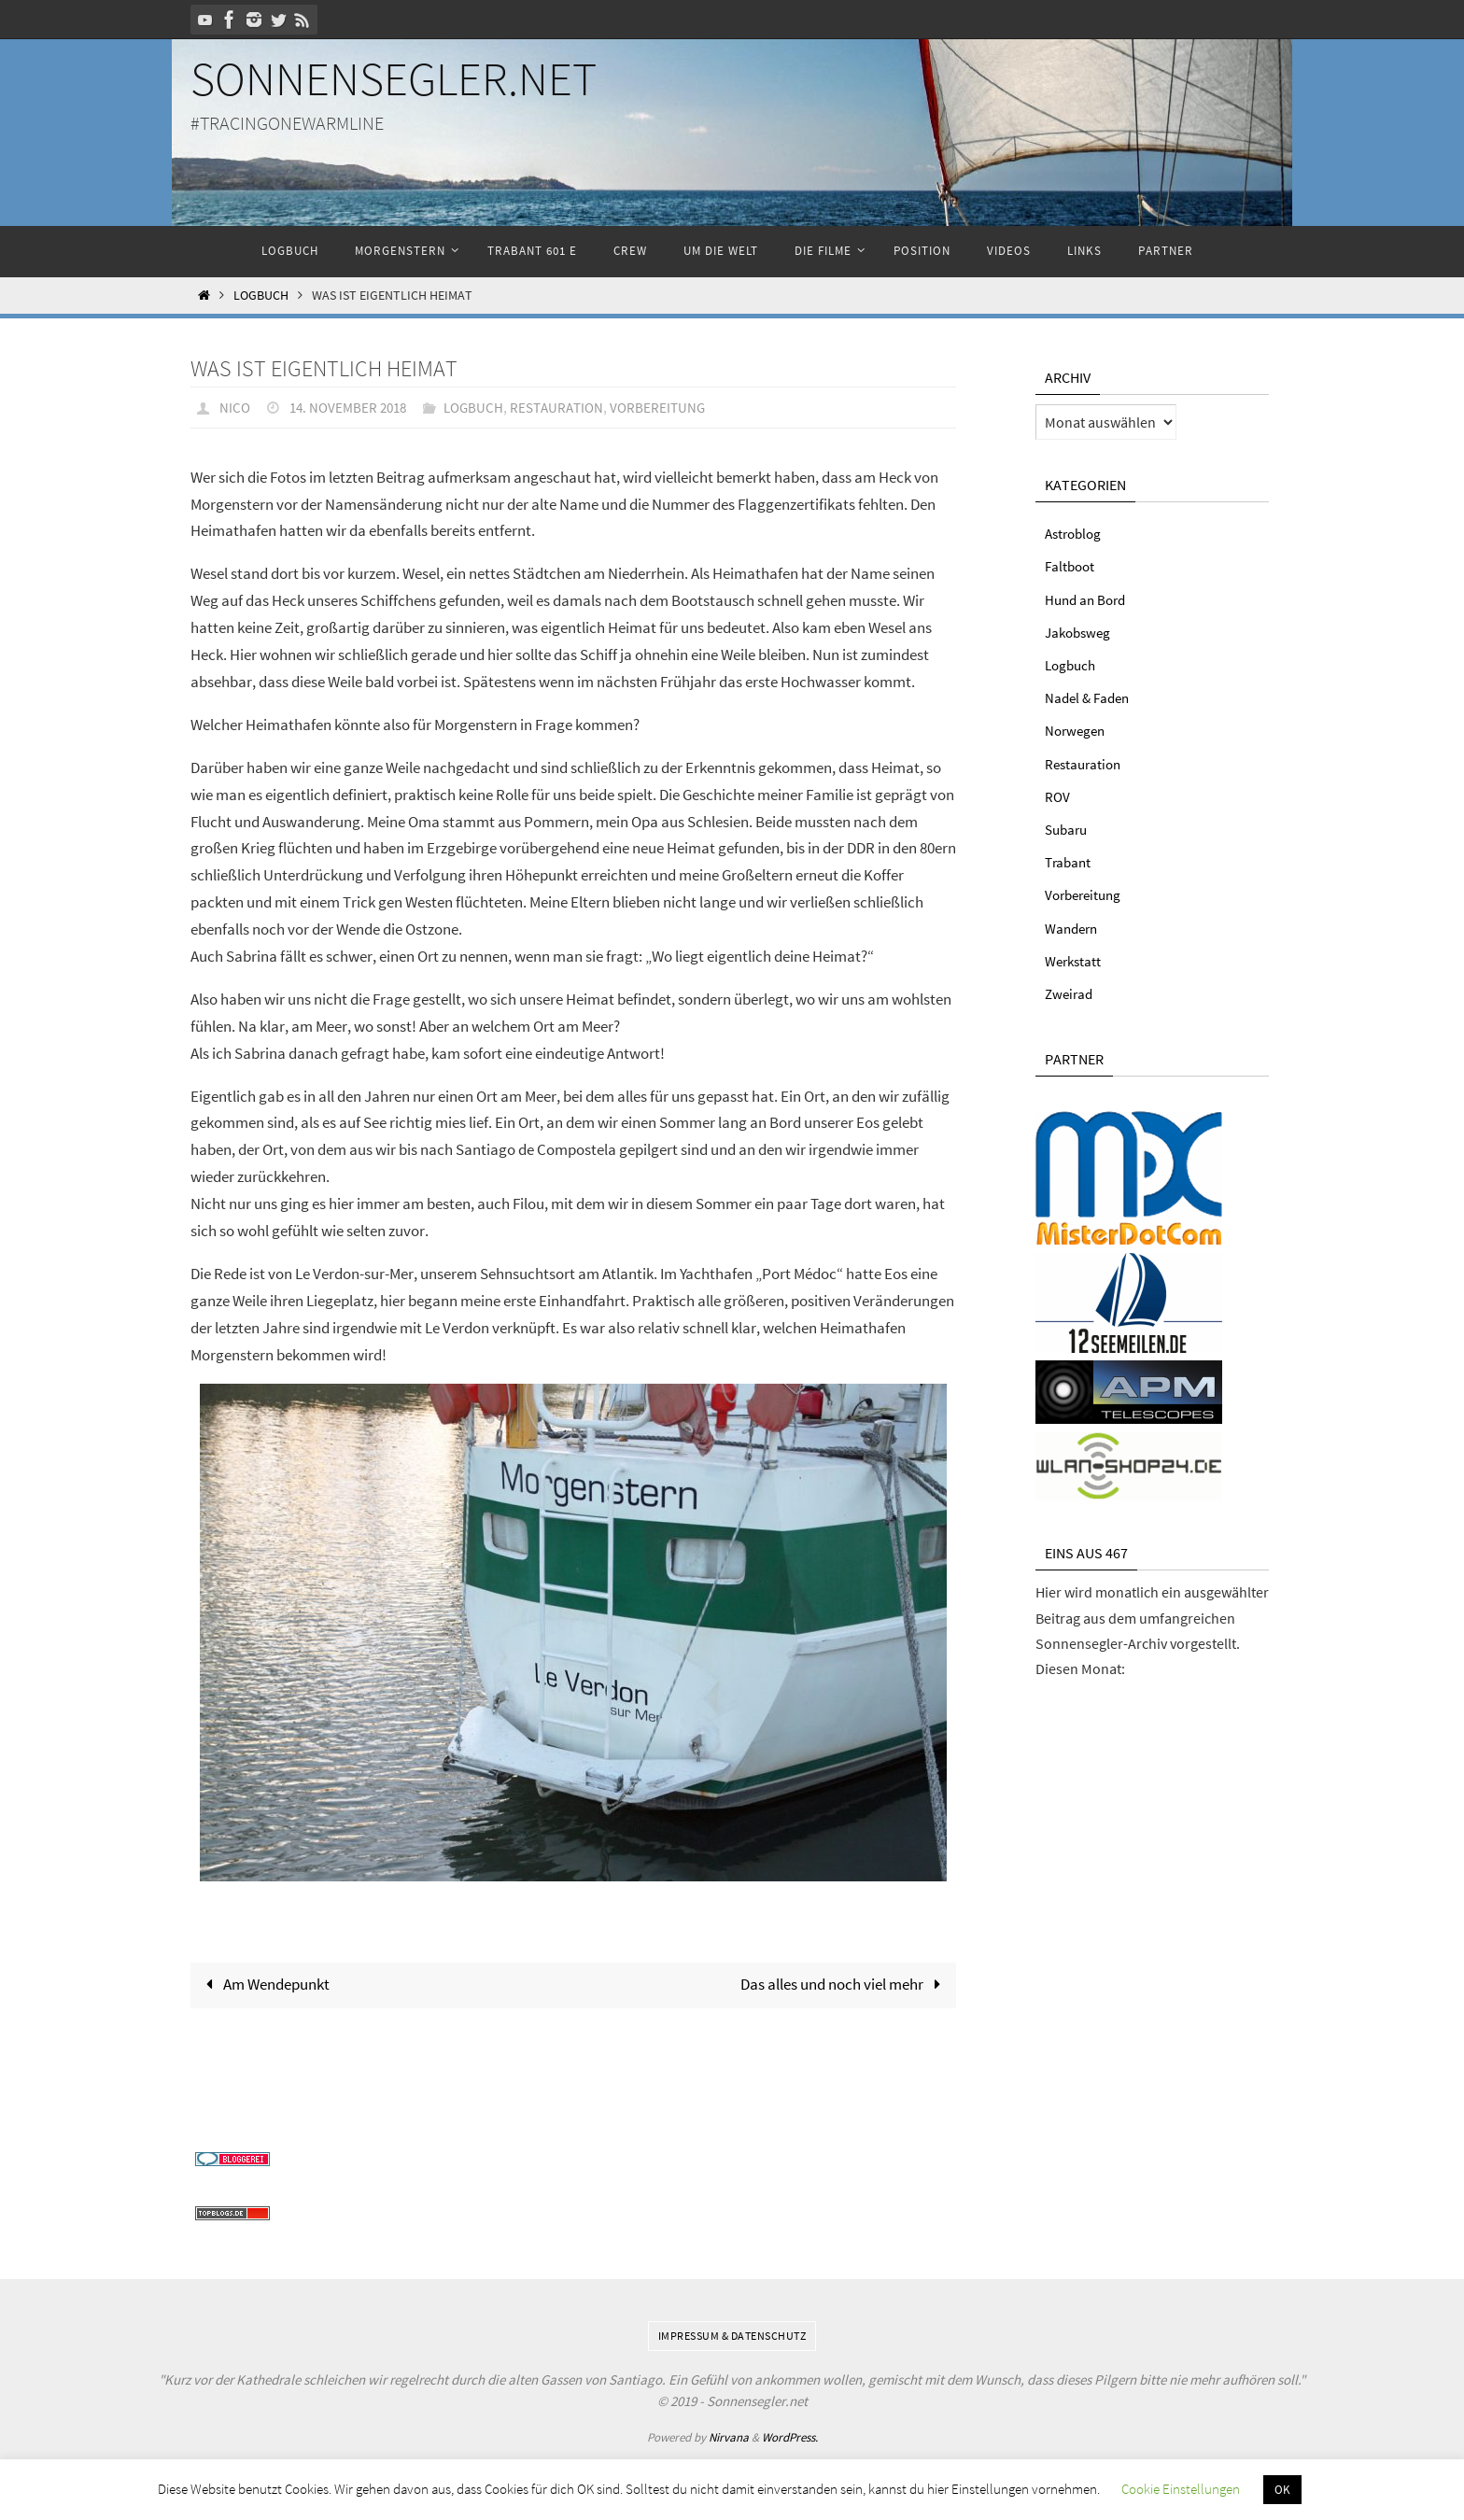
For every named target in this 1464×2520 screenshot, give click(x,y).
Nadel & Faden (1090, 697)
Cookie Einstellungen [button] (1180, 2489)
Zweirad (1070, 993)
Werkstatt (1075, 960)
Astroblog (1075, 533)
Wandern (1074, 928)
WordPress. (790, 2437)
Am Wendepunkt (264, 1984)
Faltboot (1071, 565)
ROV (1058, 796)
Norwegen (1077, 730)
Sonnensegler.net (393, 78)
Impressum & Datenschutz (732, 2336)
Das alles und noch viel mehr (844, 1984)
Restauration (570, 407)
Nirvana (729, 2437)
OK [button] (1282, 2490)
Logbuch (261, 295)
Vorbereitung (675, 407)
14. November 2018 (352, 407)
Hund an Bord (1088, 599)
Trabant (1069, 861)
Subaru (1068, 829)
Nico (235, 407)
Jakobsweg (1080, 632)
